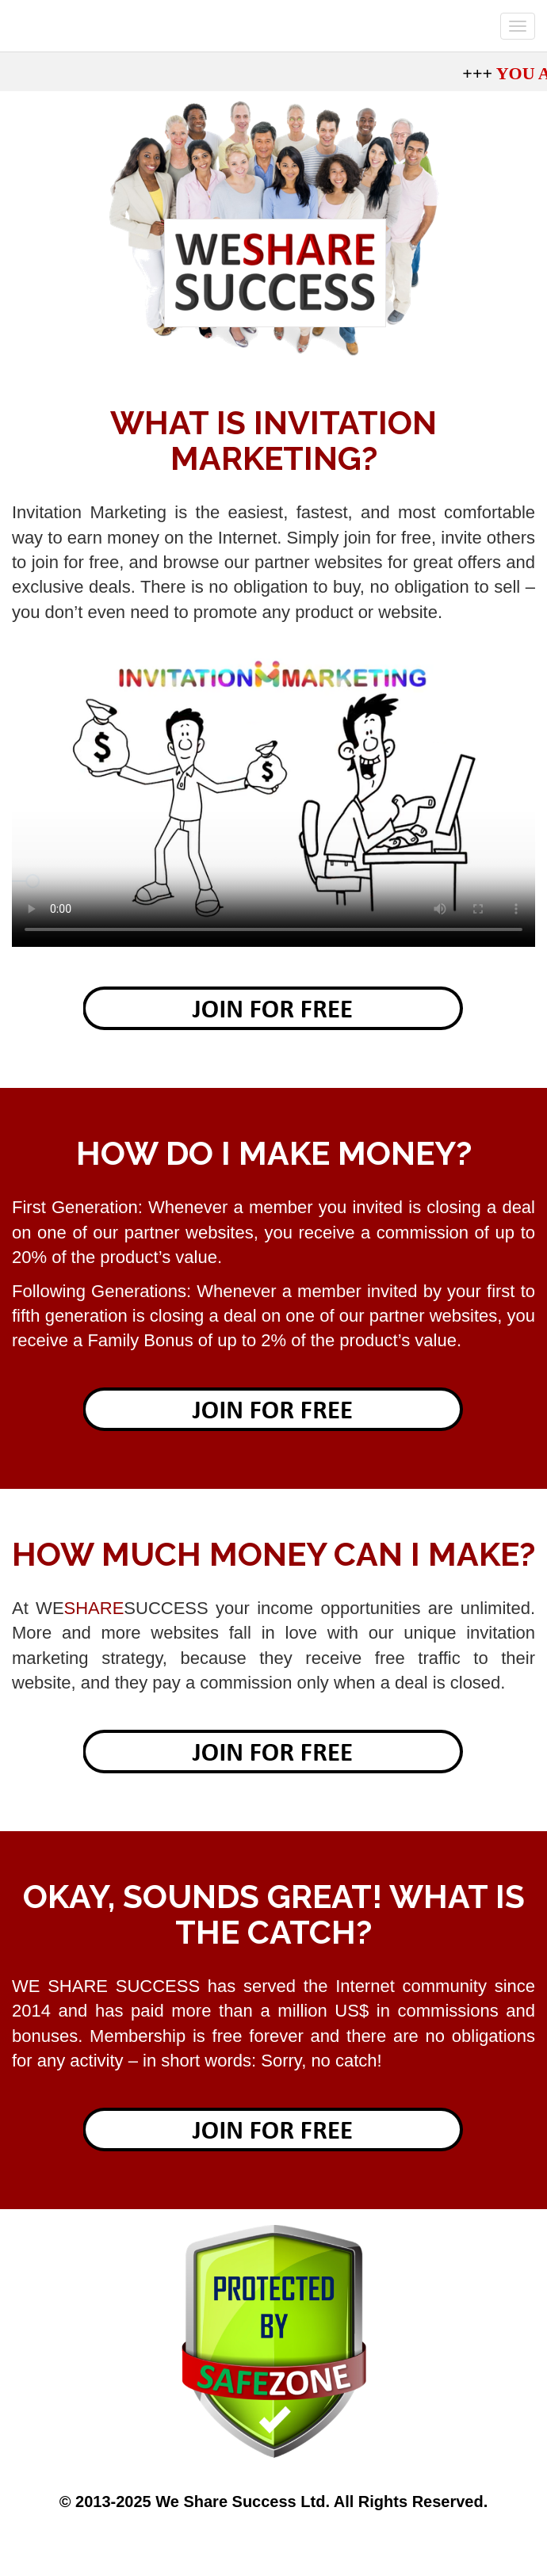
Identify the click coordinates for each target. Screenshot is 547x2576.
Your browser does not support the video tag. (273, 800)
